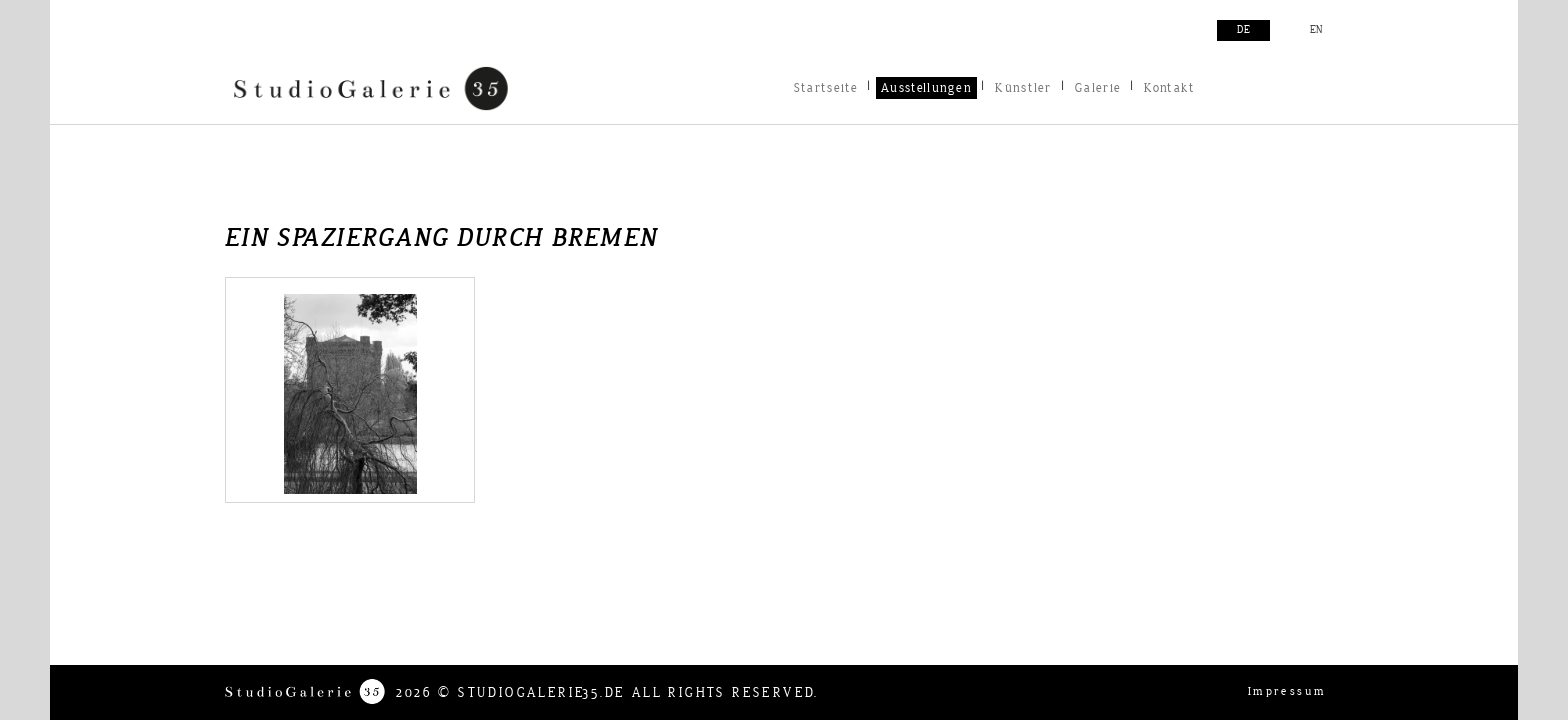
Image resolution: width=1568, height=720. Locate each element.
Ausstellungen (926, 88)
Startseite (826, 88)
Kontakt (1169, 88)
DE (1243, 30)
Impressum (1287, 691)
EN (1316, 30)
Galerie (1098, 88)
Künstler (1023, 88)
